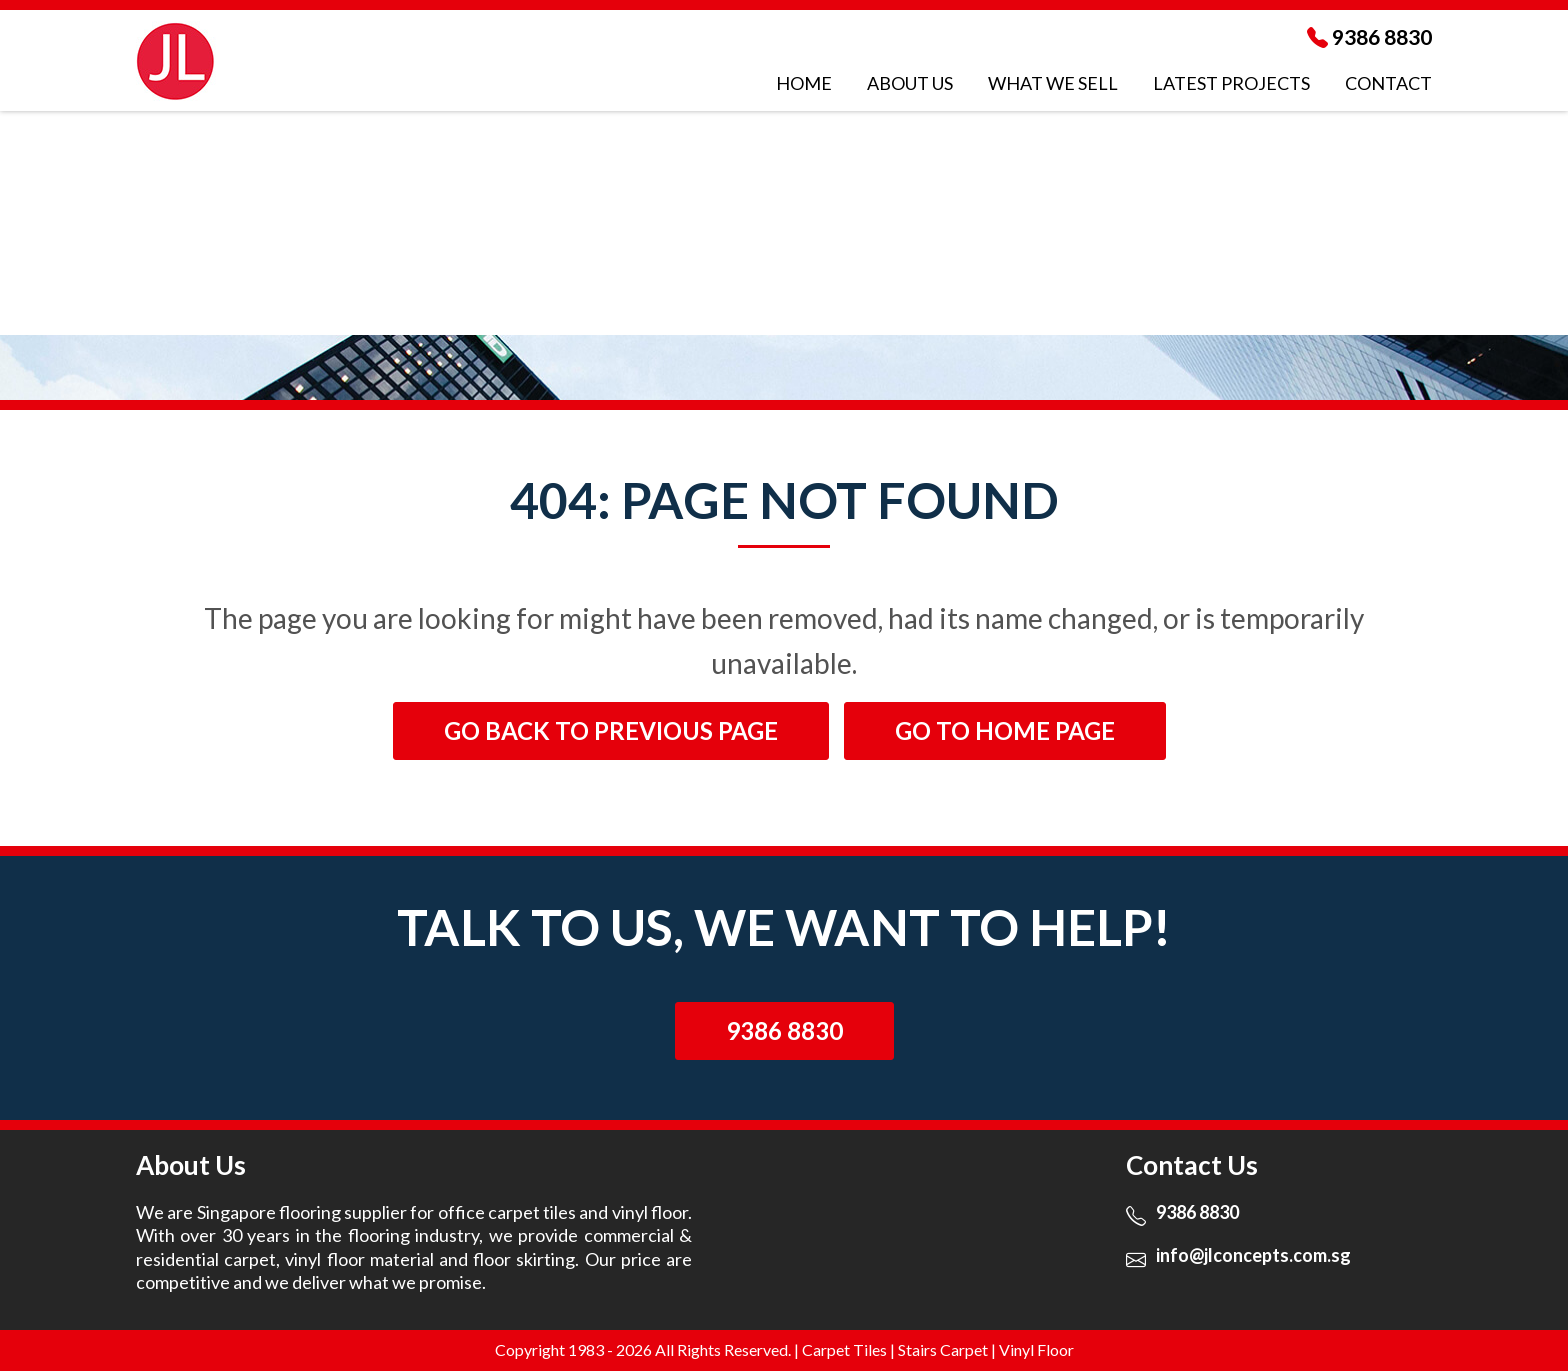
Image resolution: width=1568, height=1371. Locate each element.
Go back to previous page (611, 730)
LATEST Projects (1231, 83)
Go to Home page (1005, 730)
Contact (1388, 83)
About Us (910, 83)
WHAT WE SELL (1053, 83)
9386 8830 (1382, 36)
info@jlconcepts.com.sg (1253, 1255)
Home (804, 83)
